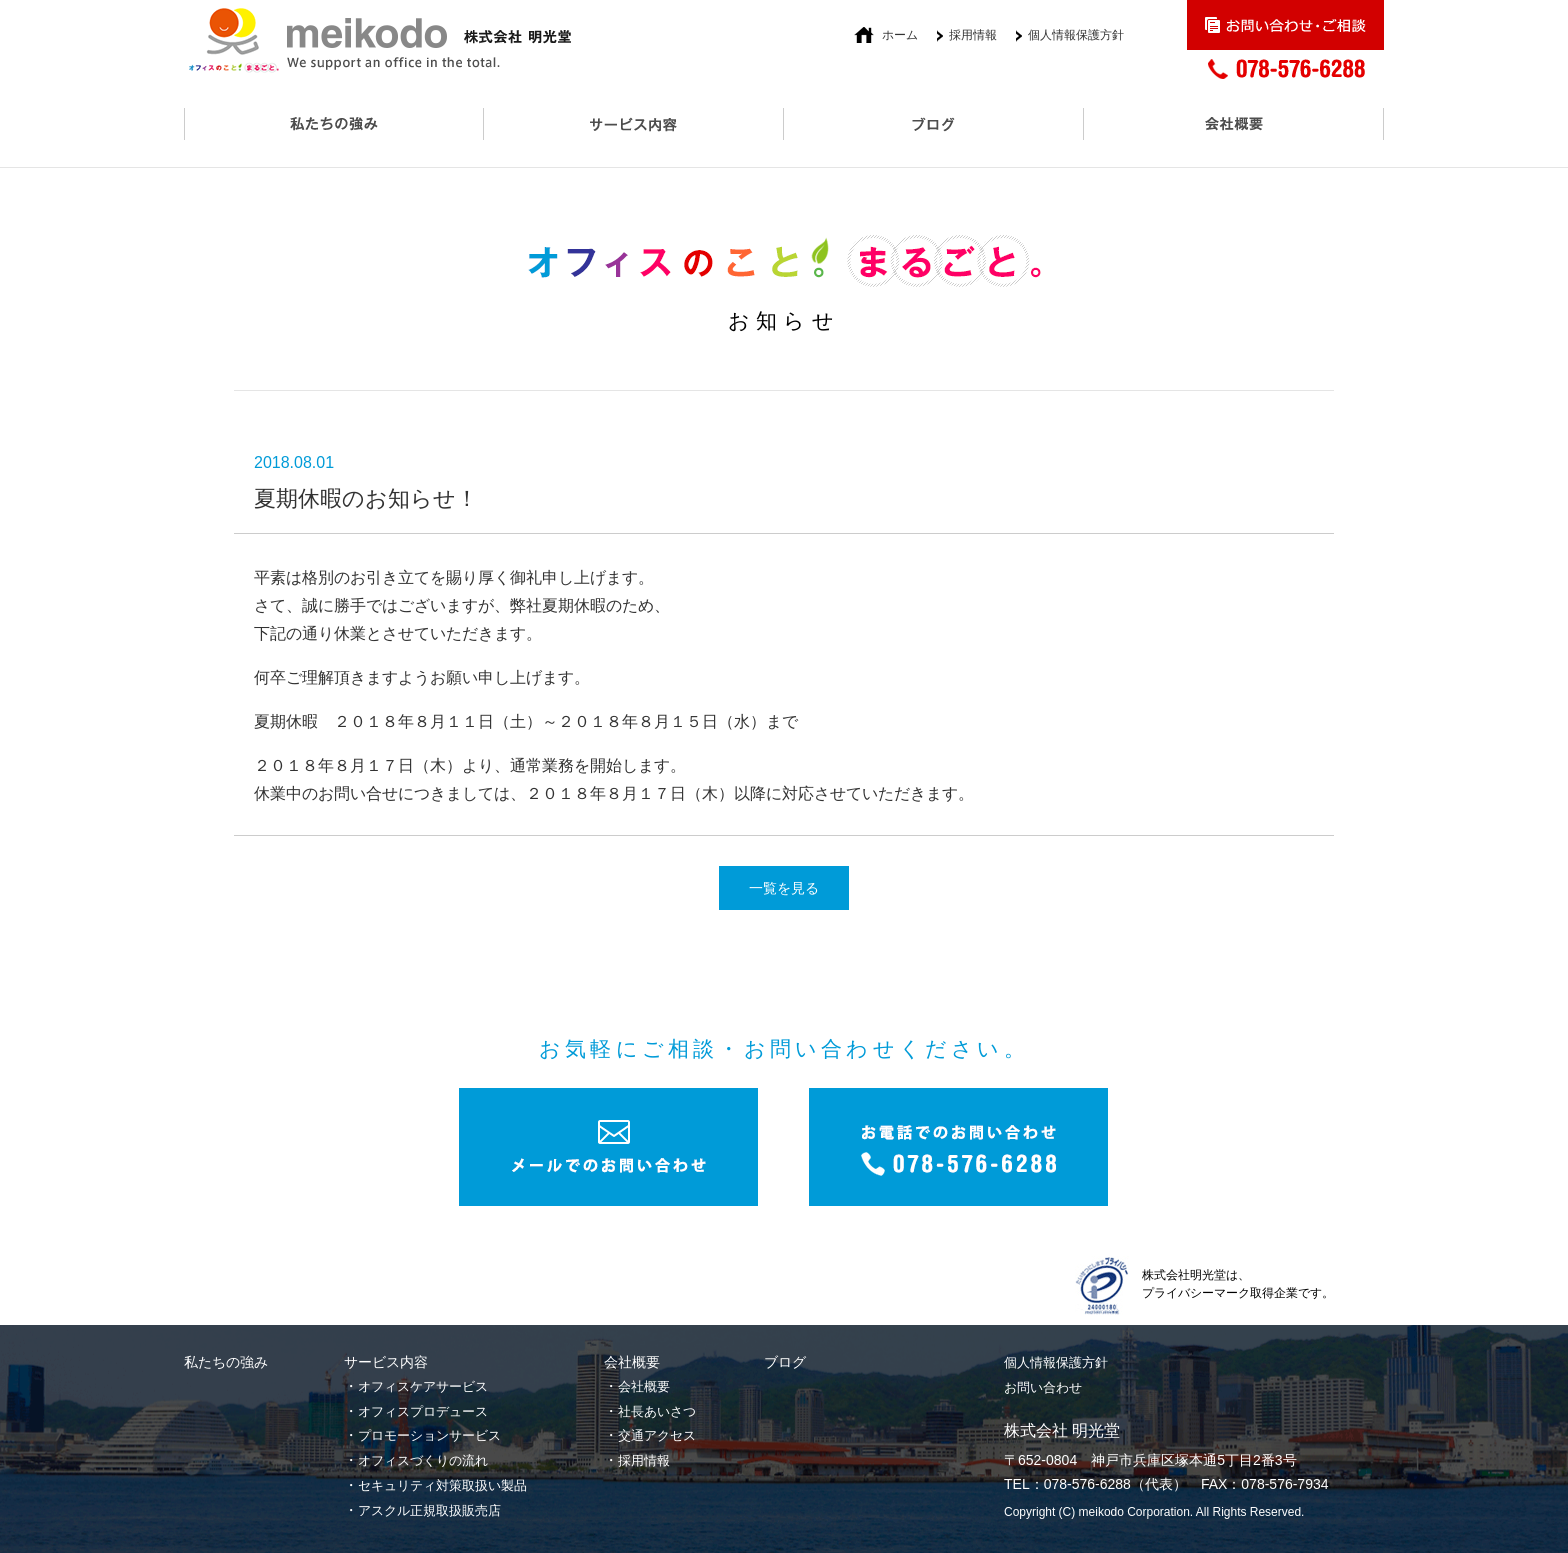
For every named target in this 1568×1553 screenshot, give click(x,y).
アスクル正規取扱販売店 (429, 1510)
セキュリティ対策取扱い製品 (442, 1485)
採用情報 (973, 35)
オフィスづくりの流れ (423, 1460)
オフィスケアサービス (423, 1386)
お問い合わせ (1043, 1387)
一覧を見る (784, 888)
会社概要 (644, 1386)
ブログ (785, 1362)
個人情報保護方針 (1076, 35)
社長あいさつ (657, 1411)
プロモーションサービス (429, 1435)
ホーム (900, 35)
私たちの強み (226, 1362)
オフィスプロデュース (423, 1411)
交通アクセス (657, 1435)
